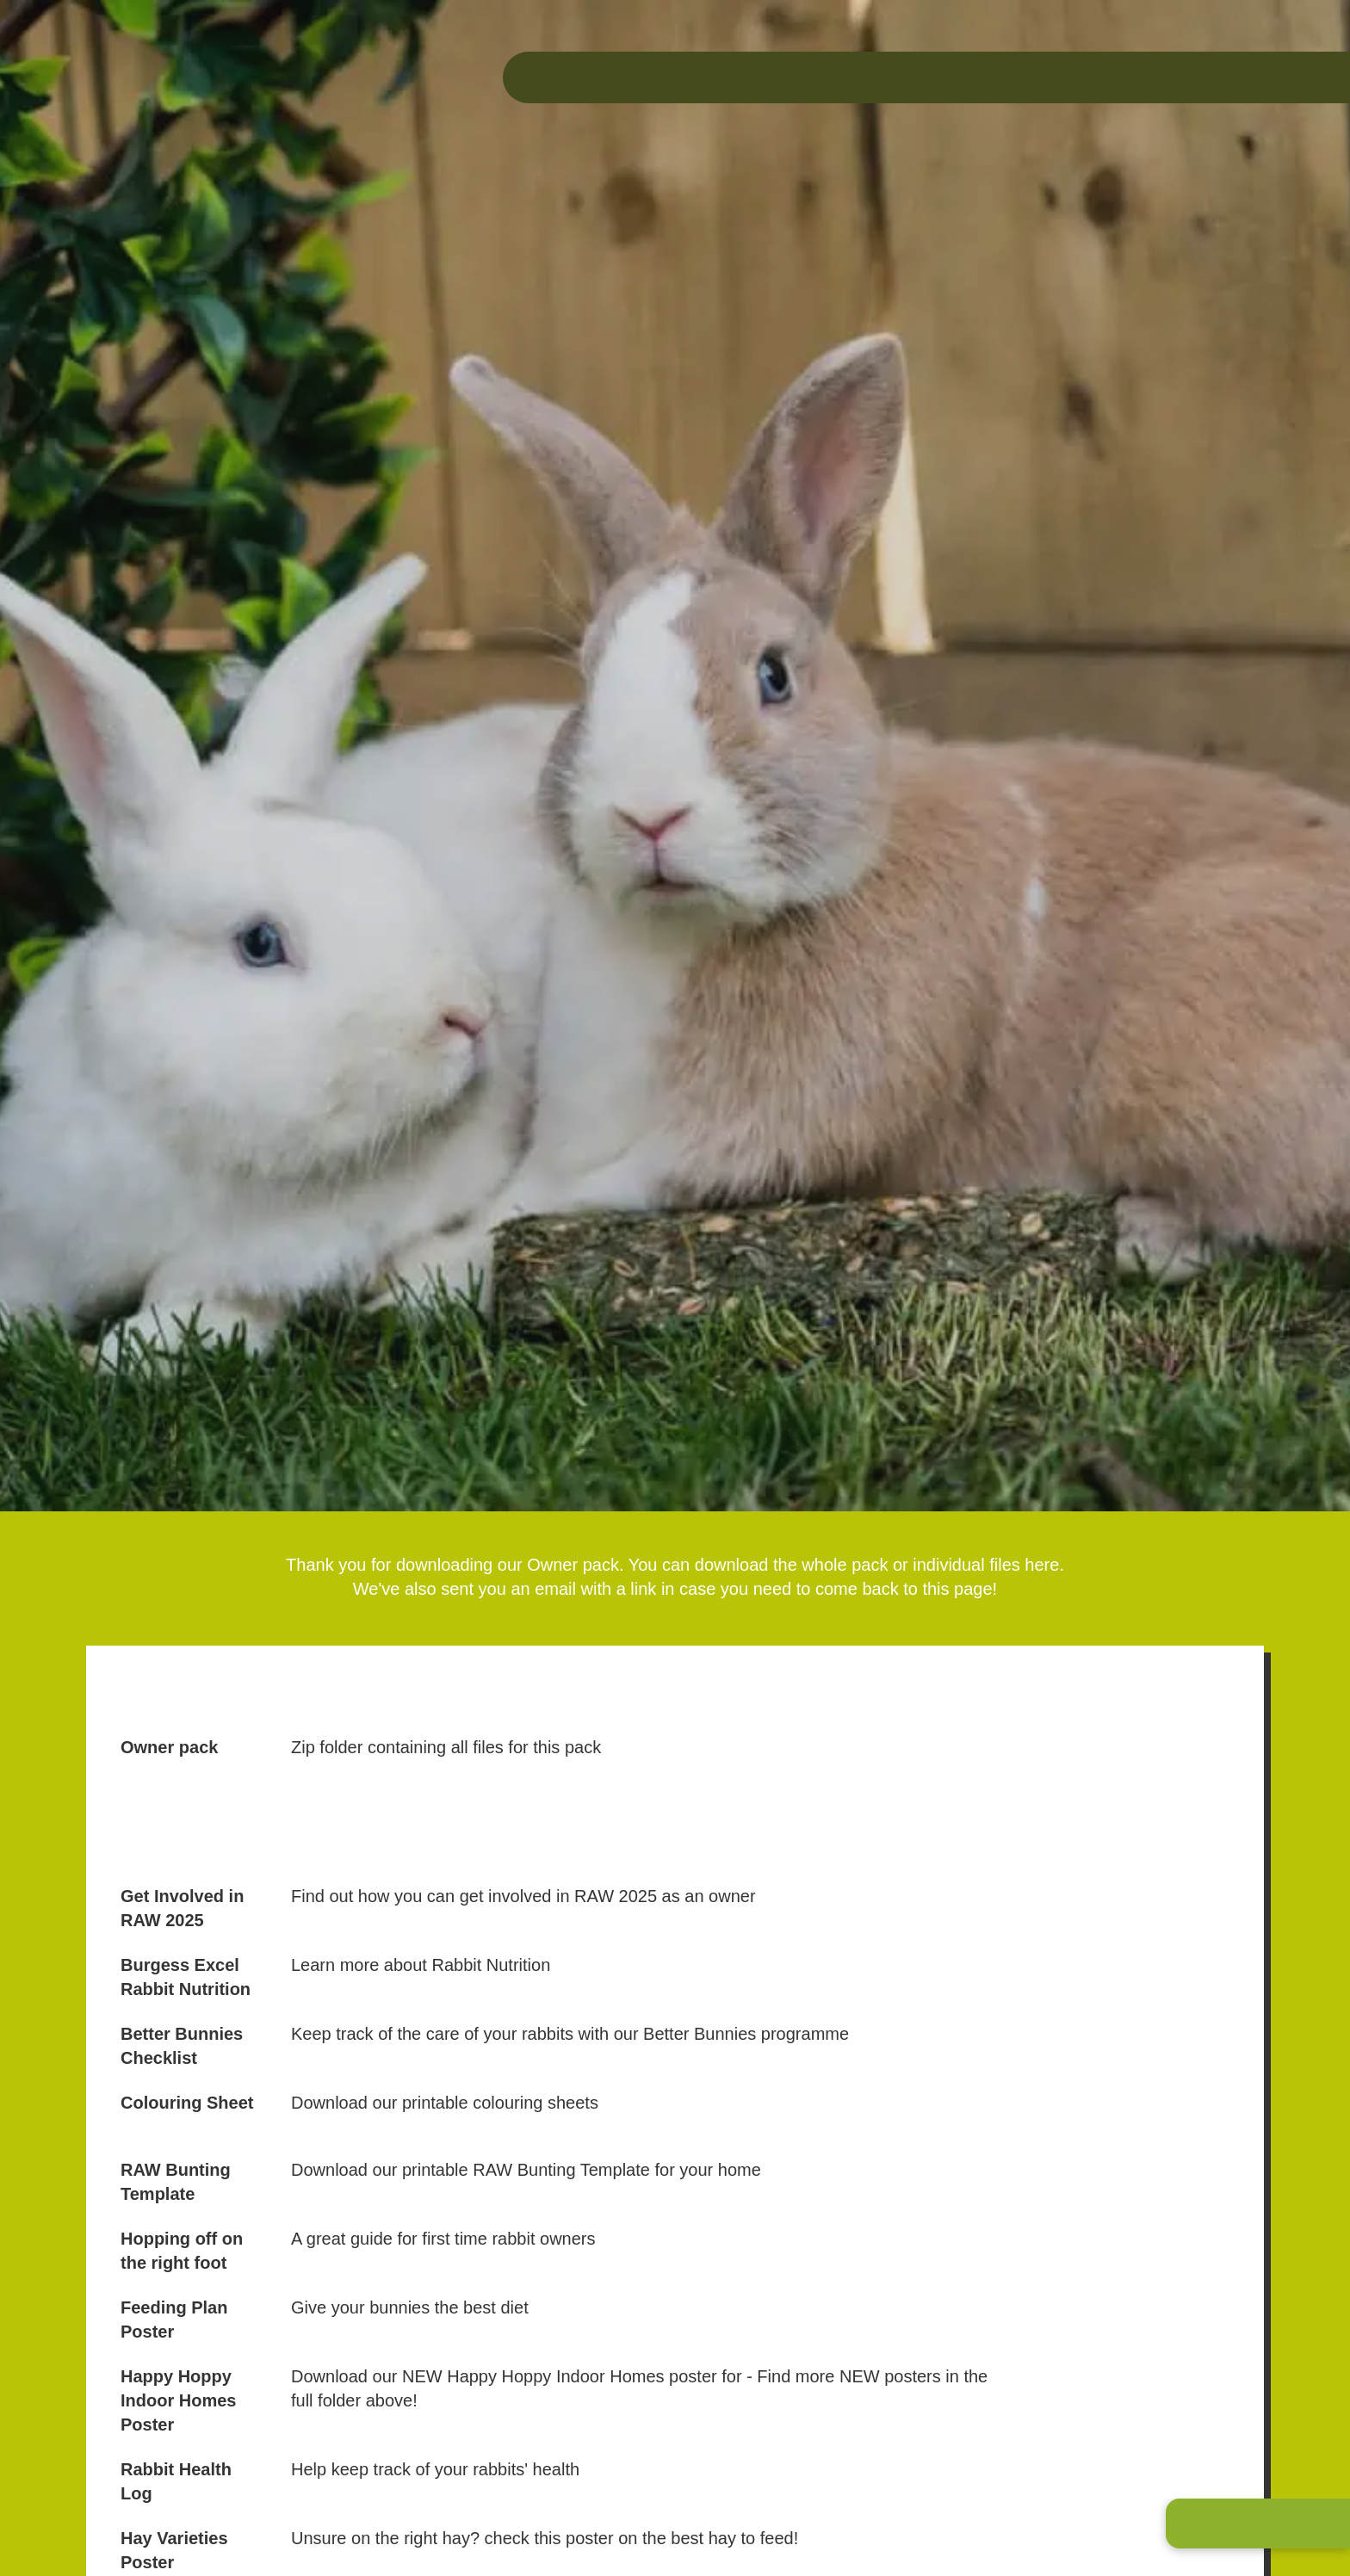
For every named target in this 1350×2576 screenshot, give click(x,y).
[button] (1258, 2523)
